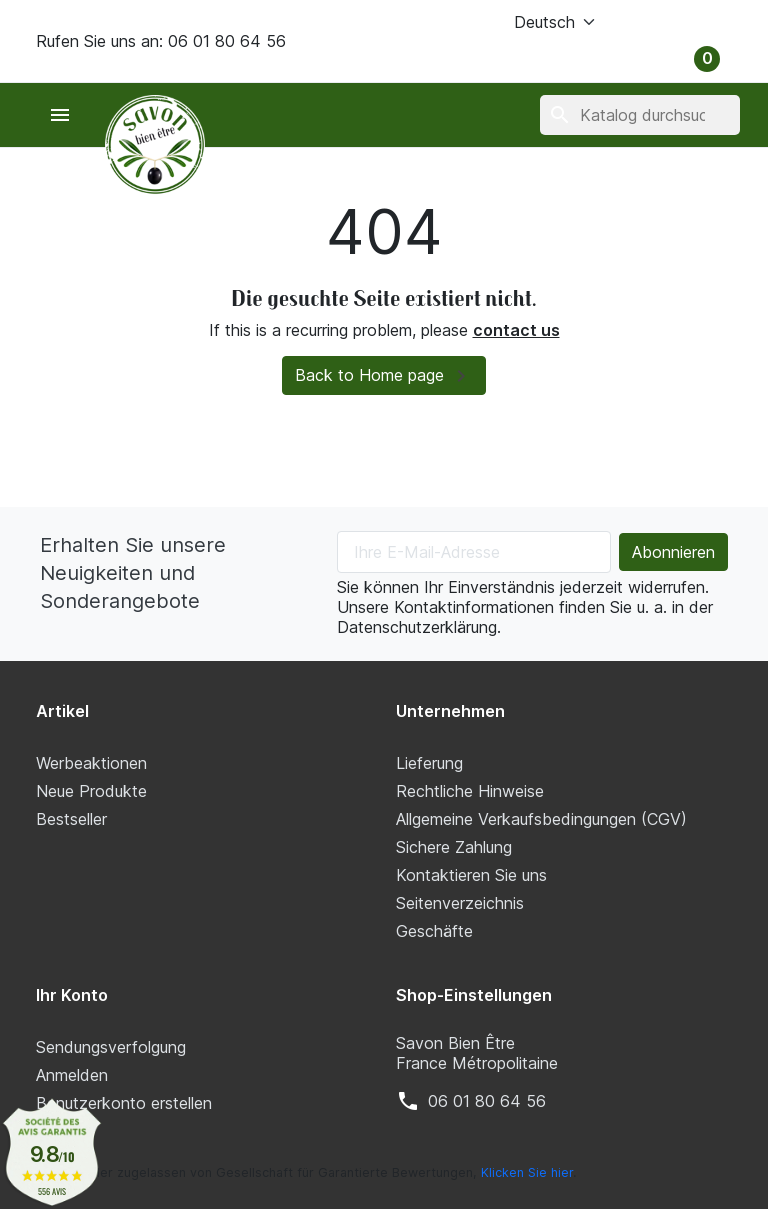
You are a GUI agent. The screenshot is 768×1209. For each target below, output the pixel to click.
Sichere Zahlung (454, 847)
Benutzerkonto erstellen (124, 1103)
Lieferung (429, 763)
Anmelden (72, 1075)
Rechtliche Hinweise (470, 791)
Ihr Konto (72, 995)
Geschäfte (434, 931)
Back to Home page (384, 376)
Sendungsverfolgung (111, 1047)
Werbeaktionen (91, 763)
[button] (665, 22)
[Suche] (640, 115)
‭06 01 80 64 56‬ (487, 1101)
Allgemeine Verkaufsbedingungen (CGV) (541, 819)
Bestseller (71, 819)
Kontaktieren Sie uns (471, 875)
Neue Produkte (91, 791)
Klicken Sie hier (527, 1172)
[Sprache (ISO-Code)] (530, 22)
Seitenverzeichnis (460, 903)
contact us (516, 330)
